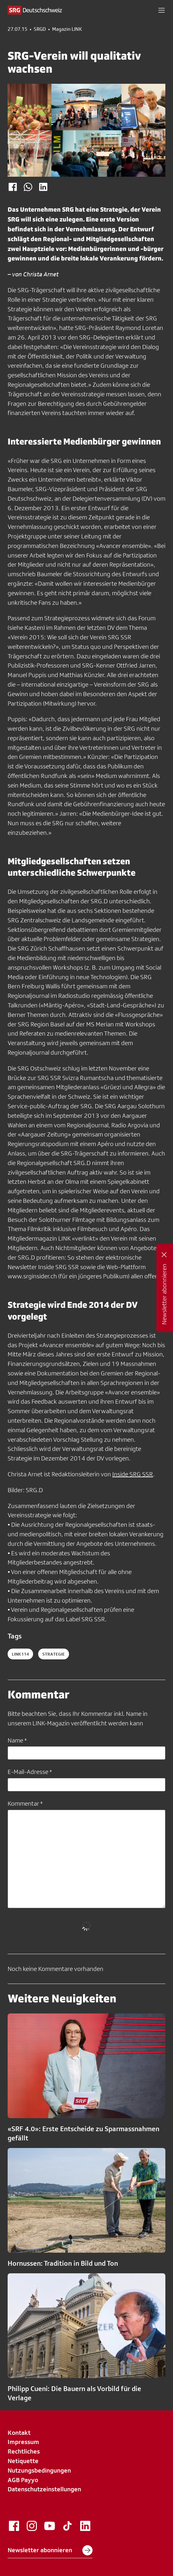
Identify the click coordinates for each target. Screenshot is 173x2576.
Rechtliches (24, 2451)
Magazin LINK (67, 29)
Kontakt (19, 2432)
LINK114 (20, 1654)
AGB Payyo (23, 2479)
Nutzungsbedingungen (39, 2470)
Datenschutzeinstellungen (44, 2489)
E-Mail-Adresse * (30, 1771)
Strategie (53, 1654)
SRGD (40, 29)
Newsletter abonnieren (50, 2550)
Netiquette (23, 2460)
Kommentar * (25, 1803)
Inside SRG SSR (132, 1474)
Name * (17, 1740)
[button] (161, 10)
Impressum (23, 2441)
